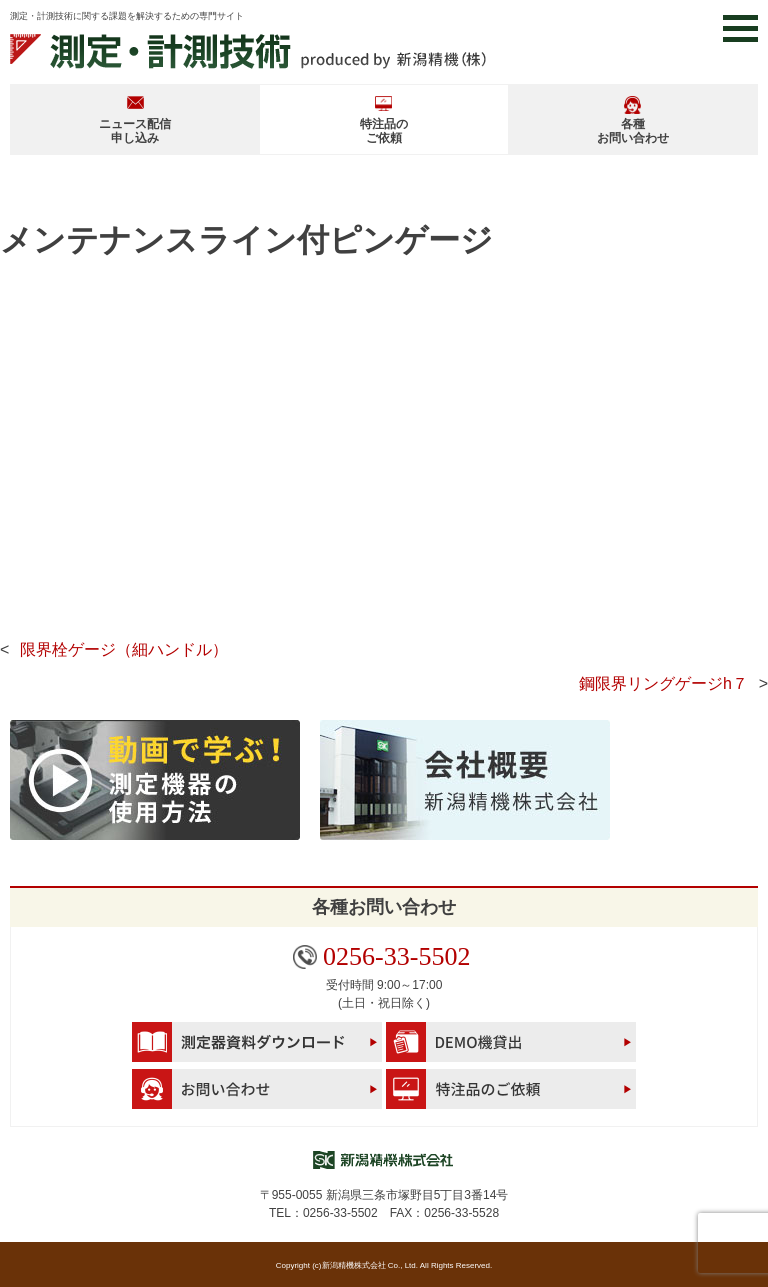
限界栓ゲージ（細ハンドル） (124, 649)
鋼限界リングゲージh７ (663, 683)
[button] (740, 28)
